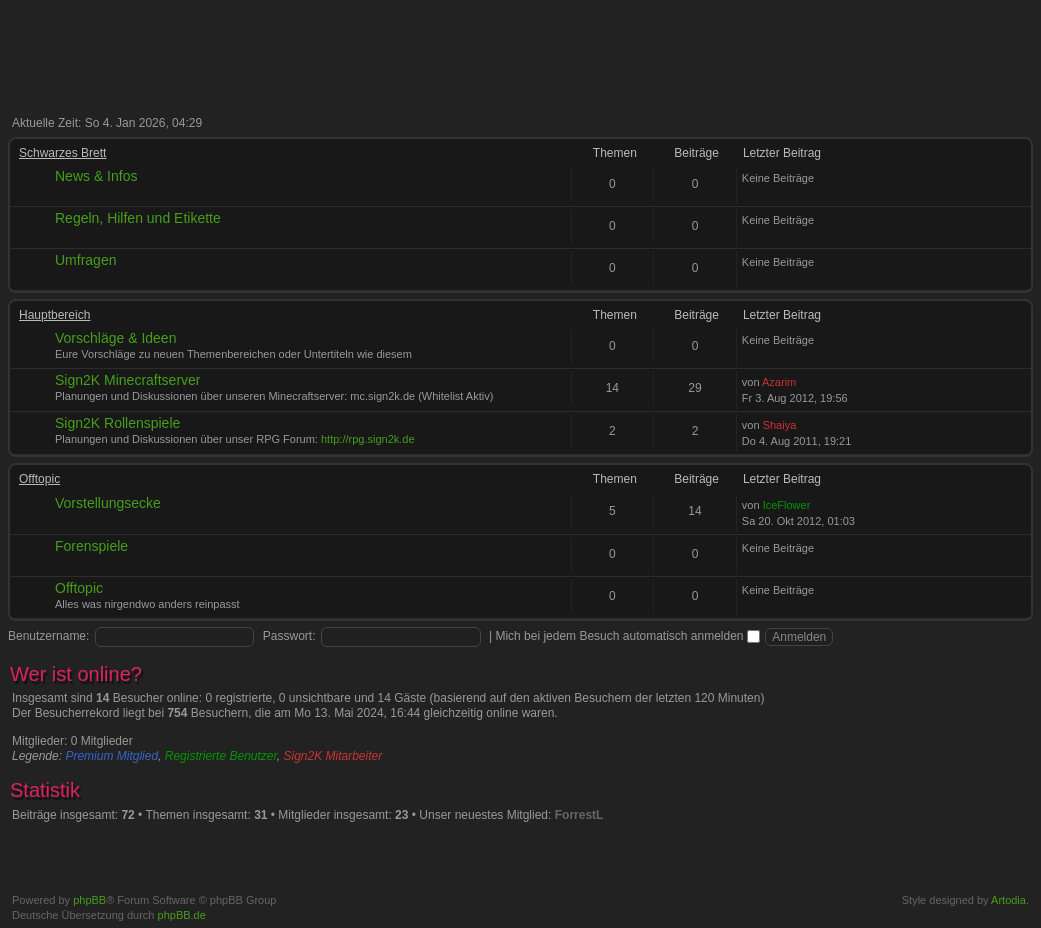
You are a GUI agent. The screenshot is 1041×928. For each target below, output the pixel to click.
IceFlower (787, 505)
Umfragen (85, 260)
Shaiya (780, 425)
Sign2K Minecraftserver (128, 380)
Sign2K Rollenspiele (117, 423)
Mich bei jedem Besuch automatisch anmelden (627, 636)
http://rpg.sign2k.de (368, 439)
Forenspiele (91, 546)
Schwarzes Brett (62, 153)
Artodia (1008, 900)
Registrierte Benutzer (221, 756)
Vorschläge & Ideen (115, 338)
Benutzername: (48, 636)
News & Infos (96, 176)
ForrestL (579, 815)
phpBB (89, 900)
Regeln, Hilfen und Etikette (138, 218)
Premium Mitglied (111, 756)
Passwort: (289, 636)
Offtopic (39, 479)
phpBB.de (182, 915)
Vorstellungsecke (108, 503)
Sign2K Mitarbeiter (333, 756)
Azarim (779, 382)
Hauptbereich (54, 315)
